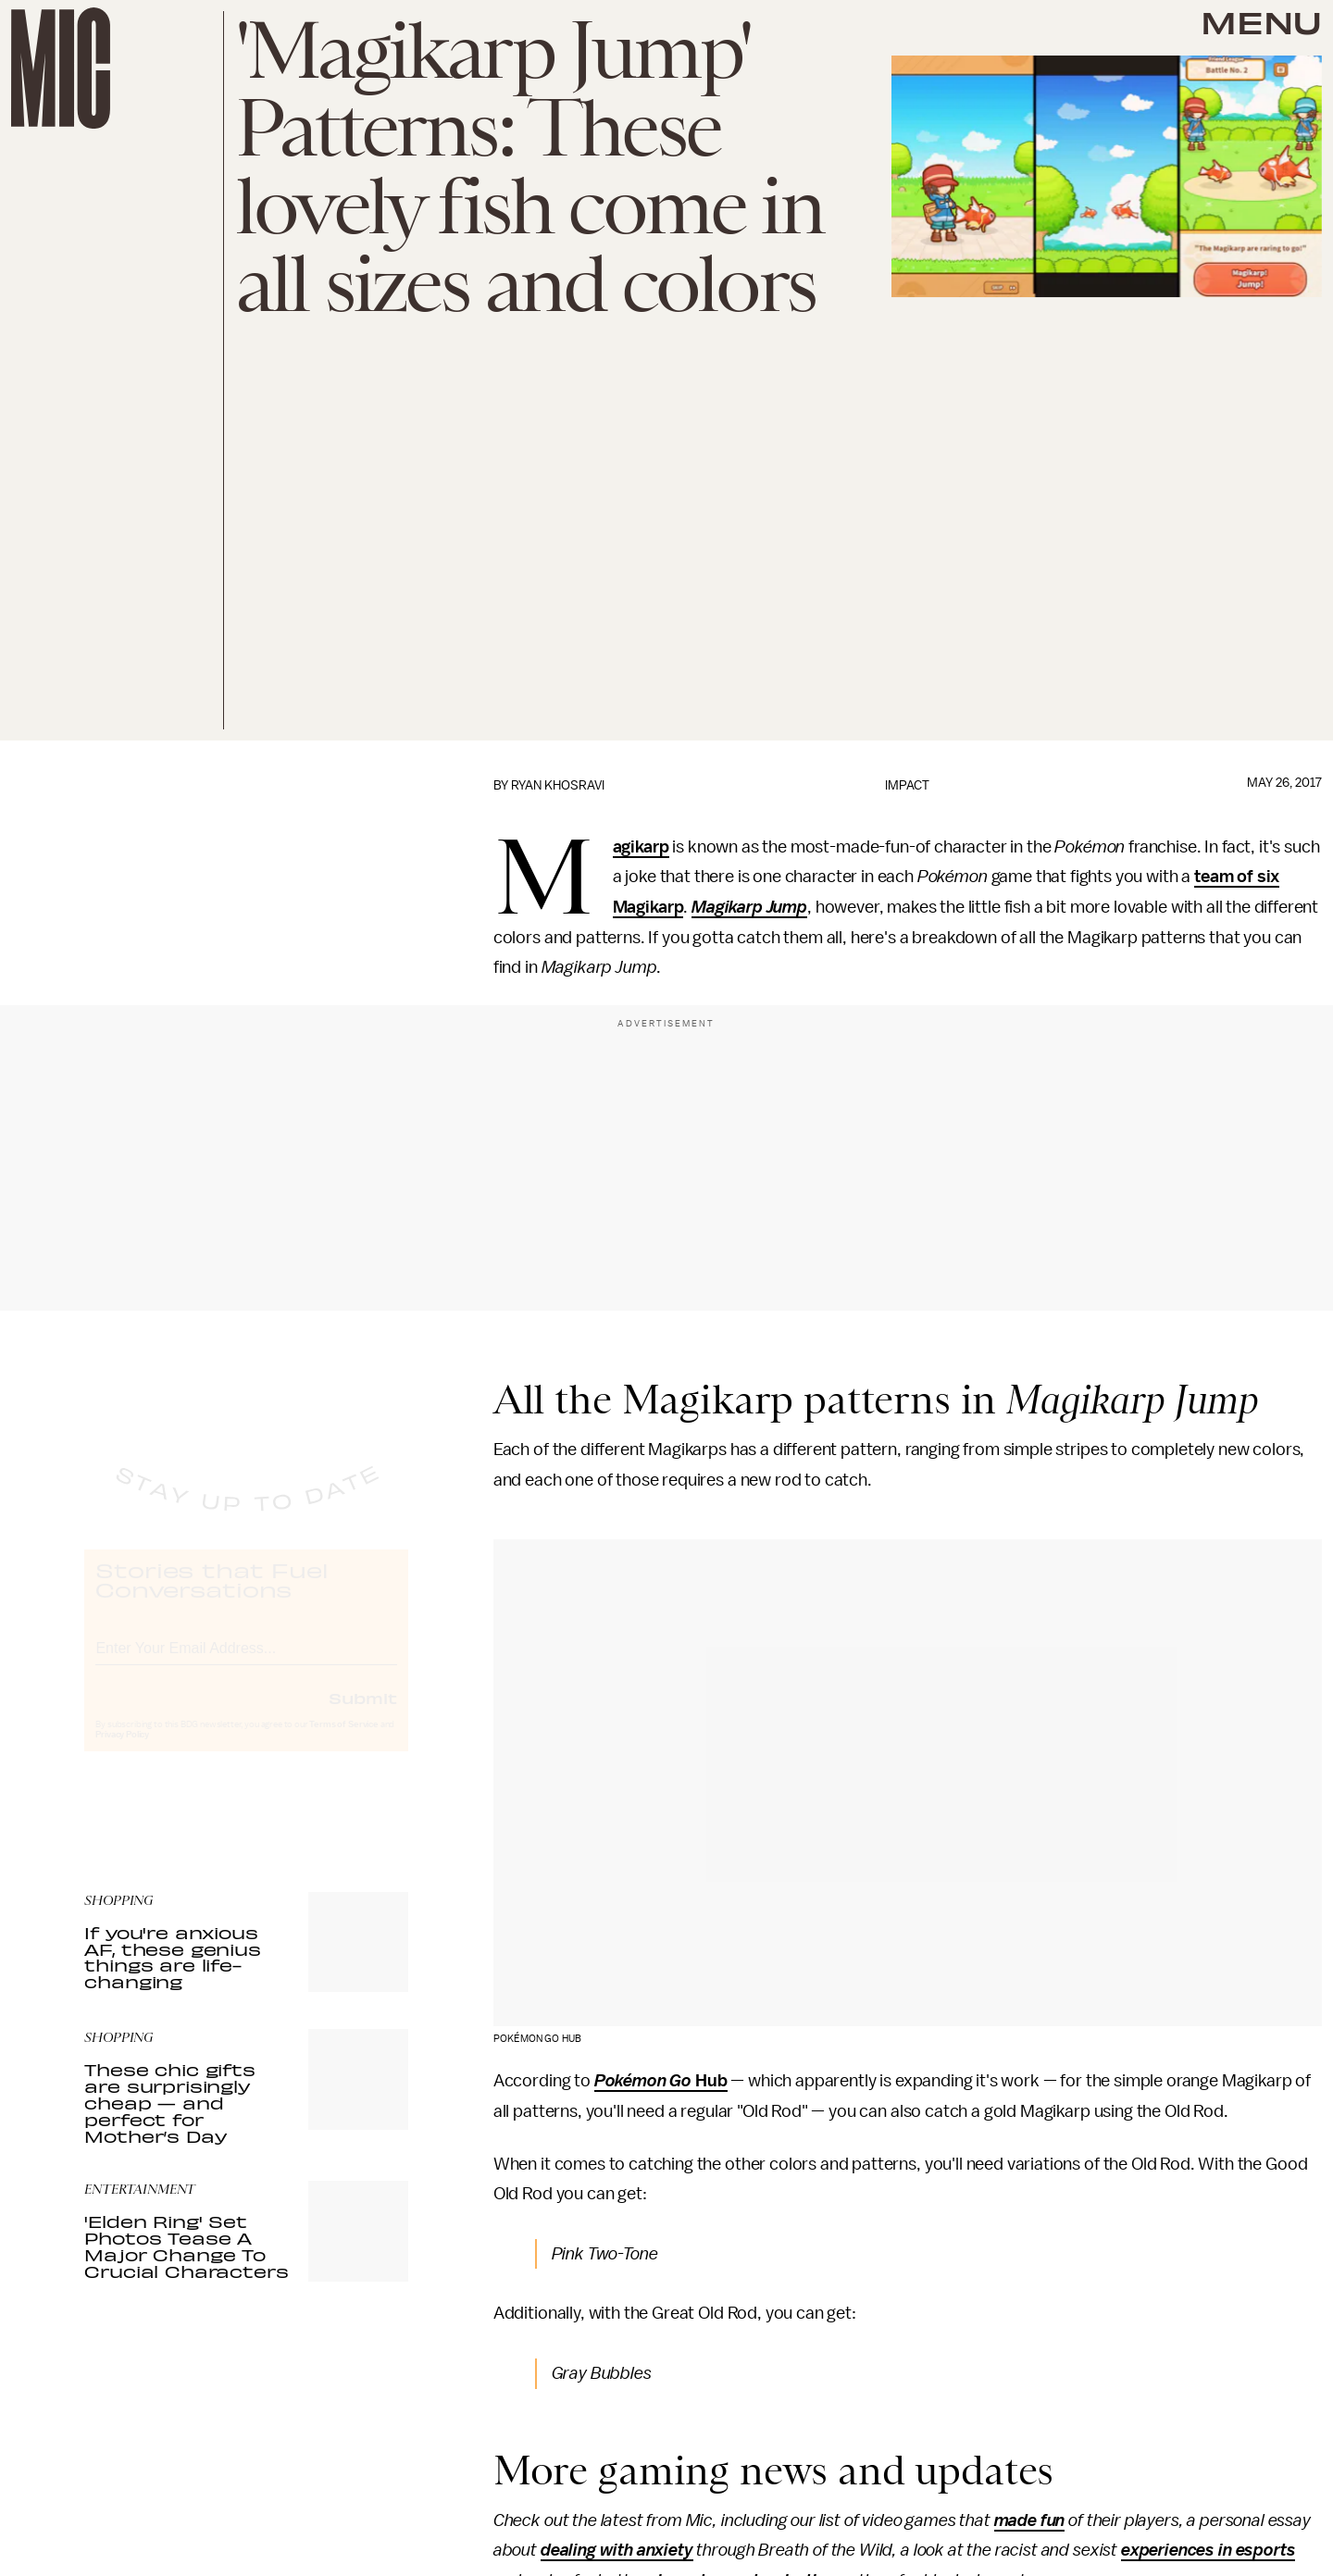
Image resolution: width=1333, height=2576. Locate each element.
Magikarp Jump (749, 907)
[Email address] (246, 1662)
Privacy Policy (122, 1751)
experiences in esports (1208, 2550)
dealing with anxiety (617, 2550)
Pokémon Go (642, 2081)
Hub (709, 2081)
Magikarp (641, 848)
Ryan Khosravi (557, 785)
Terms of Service (343, 1741)
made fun (1029, 2520)
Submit (363, 1714)
